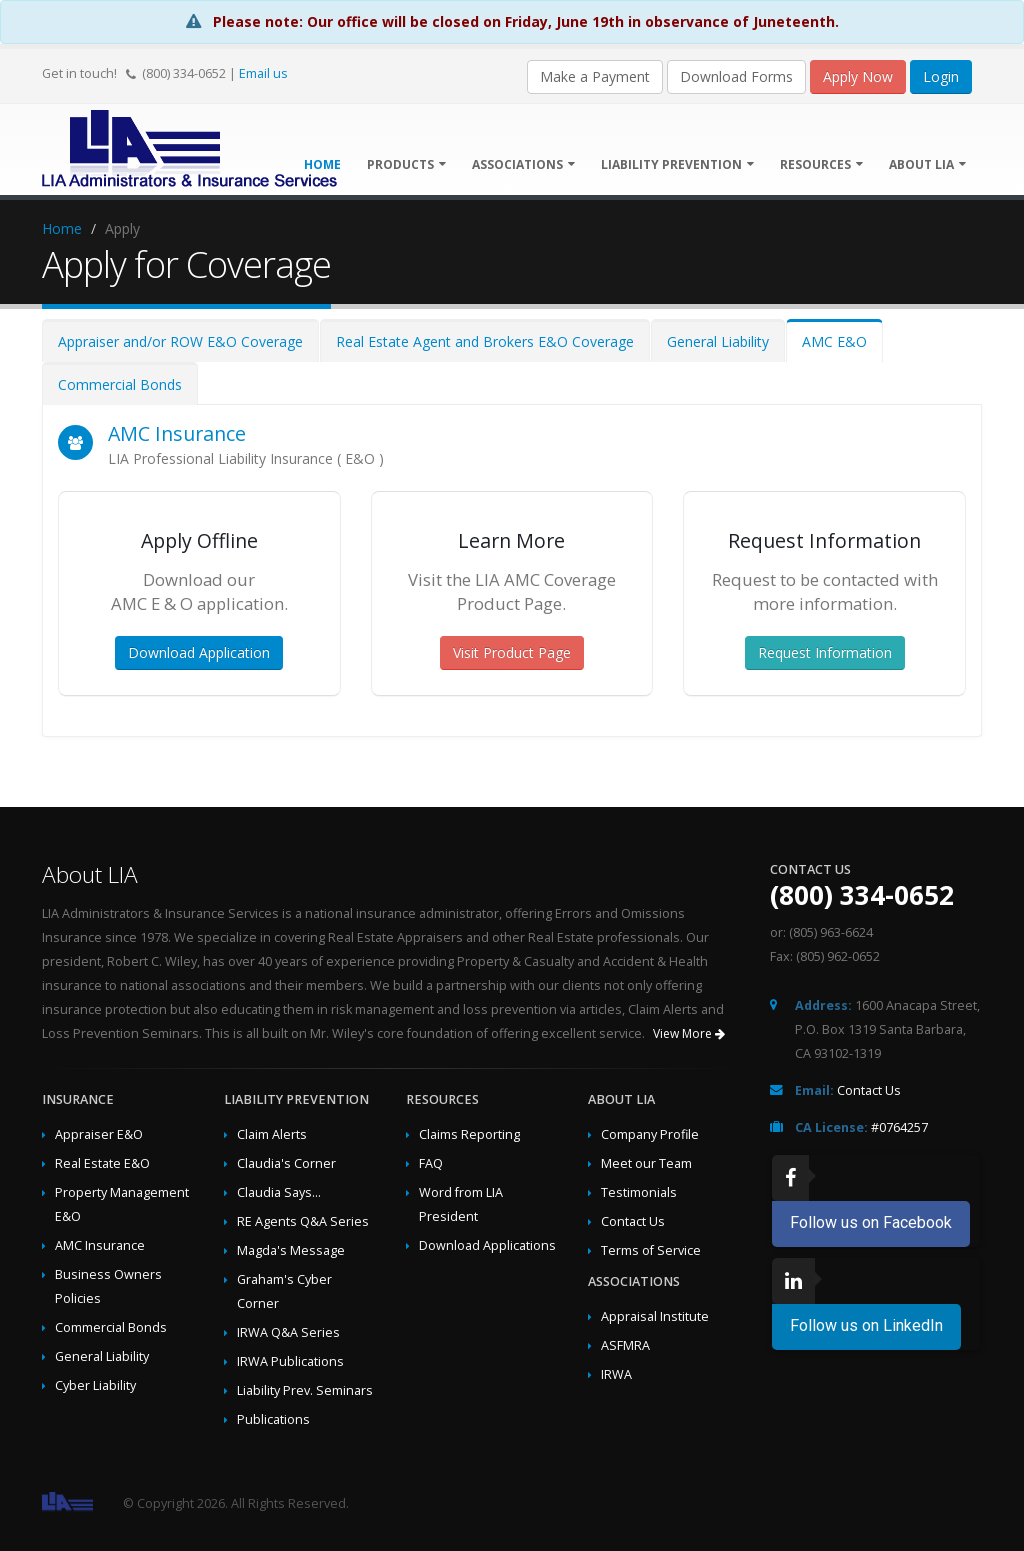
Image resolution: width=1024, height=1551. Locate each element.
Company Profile (650, 1134)
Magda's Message (291, 1250)
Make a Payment (595, 76)
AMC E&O (834, 341)
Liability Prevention (677, 164)
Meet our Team (646, 1163)
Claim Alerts (272, 1134)
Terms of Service (651, 1250)
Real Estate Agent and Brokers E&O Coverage (485, 341)
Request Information (825, 652)
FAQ (431, 1163)
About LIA (927, 164)
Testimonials (639, 1192)
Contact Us (633, 1221)
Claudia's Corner (286, 1163)
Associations (523, 164)
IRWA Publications (290, 1361)
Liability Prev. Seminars (305, 1390)
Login (941, 76)
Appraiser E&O (99, 1134)
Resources (821, 164)
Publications (273, 1419)
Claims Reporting (469, 1134)
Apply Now (858, 76)
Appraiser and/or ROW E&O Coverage (180, 341)
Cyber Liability (95, 1385)
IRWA (616, 1374)
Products (406, 164)
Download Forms (736, 76)
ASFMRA (625, 1345)
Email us (263, 73)
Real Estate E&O (102, 1163)
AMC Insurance (177, 433)
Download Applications (487, 1245)
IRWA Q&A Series (288, 1332)
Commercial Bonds (120, 384)
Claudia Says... (279, 1192)
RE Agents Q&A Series (303, 1221)
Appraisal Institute (655, 1316)
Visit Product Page (512, 652)
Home (62, 228)
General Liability (718, 341)
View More (689, 1033)
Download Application (199, 652)
